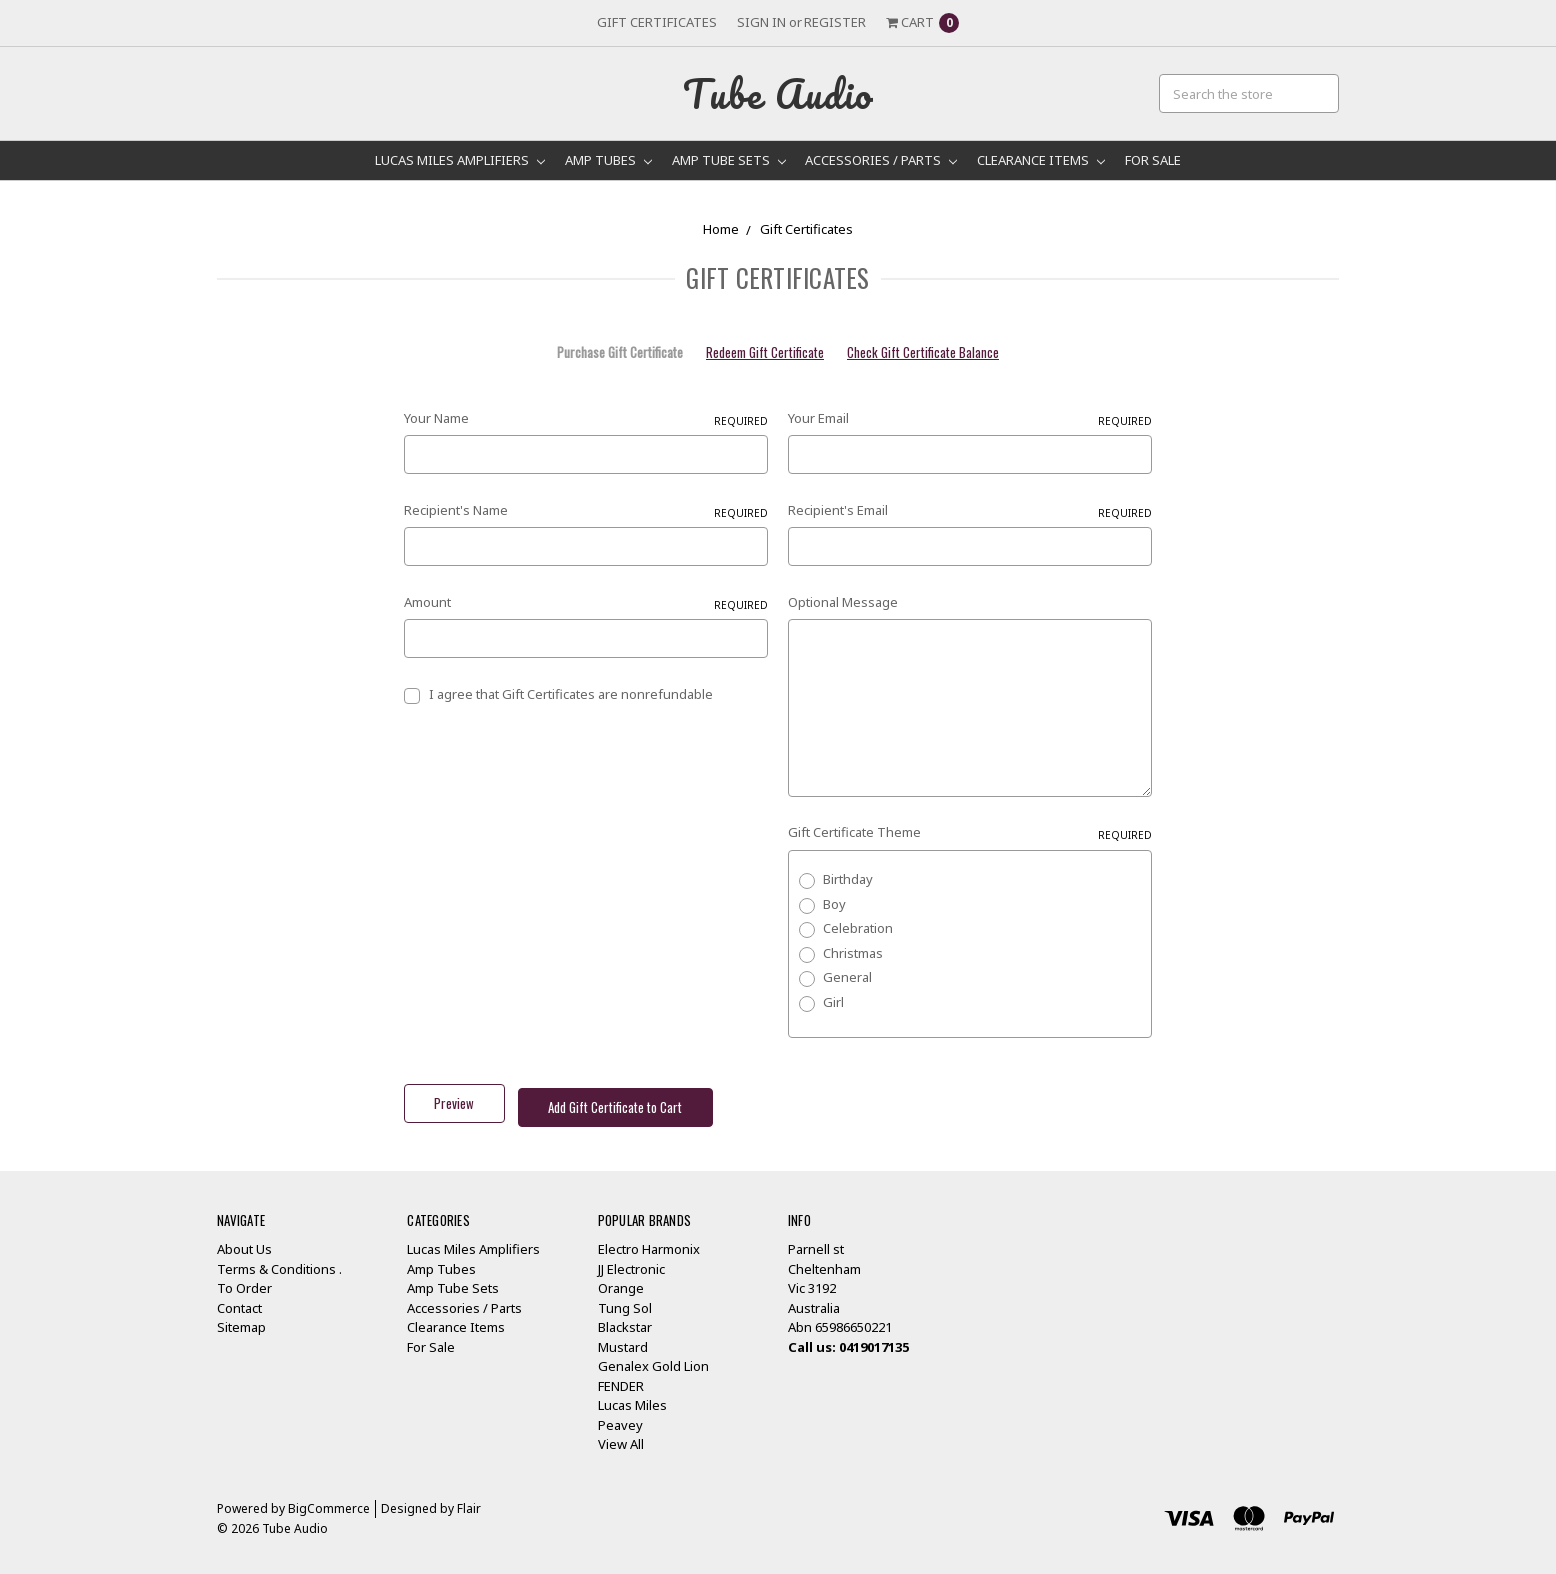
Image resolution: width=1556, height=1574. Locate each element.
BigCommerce (329, 1499)
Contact (239, 1299)
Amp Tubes (608, 160)
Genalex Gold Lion (653, 1357)
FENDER (621, 1377)
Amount (586, 603)
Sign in (761, 22)
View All (621, 1435)
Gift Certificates (657, 22)
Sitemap (241, 1318)
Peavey (620, 1416)
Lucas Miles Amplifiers (460, 160)
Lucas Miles (632, 1396)
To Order (244, 1279)
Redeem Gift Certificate (765, 352)
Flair (469, 1499)
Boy (834, 904)
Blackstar (625, 1318)
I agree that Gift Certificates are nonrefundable (571, 694)
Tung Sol (625, 1299)
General (847, 977)
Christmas (853, 953)
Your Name (586, 419)
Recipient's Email (970, 511)
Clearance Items (1041, 160)
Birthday (848, 879)
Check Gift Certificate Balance (923, 352)
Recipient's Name (586, 511)
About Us (244, 1240)
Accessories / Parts (881, 160)
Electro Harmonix (649, 1240)
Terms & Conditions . (279, 1260)
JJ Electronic (631, 1260)
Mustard (623, 1338)
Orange (621, 1279)
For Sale (1153, 160)
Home (721, 229)
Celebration (858, 928)
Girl (833, 1002)
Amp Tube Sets (729, 160)
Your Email (970, 419)
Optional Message (843, 602)
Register (835, 22)
